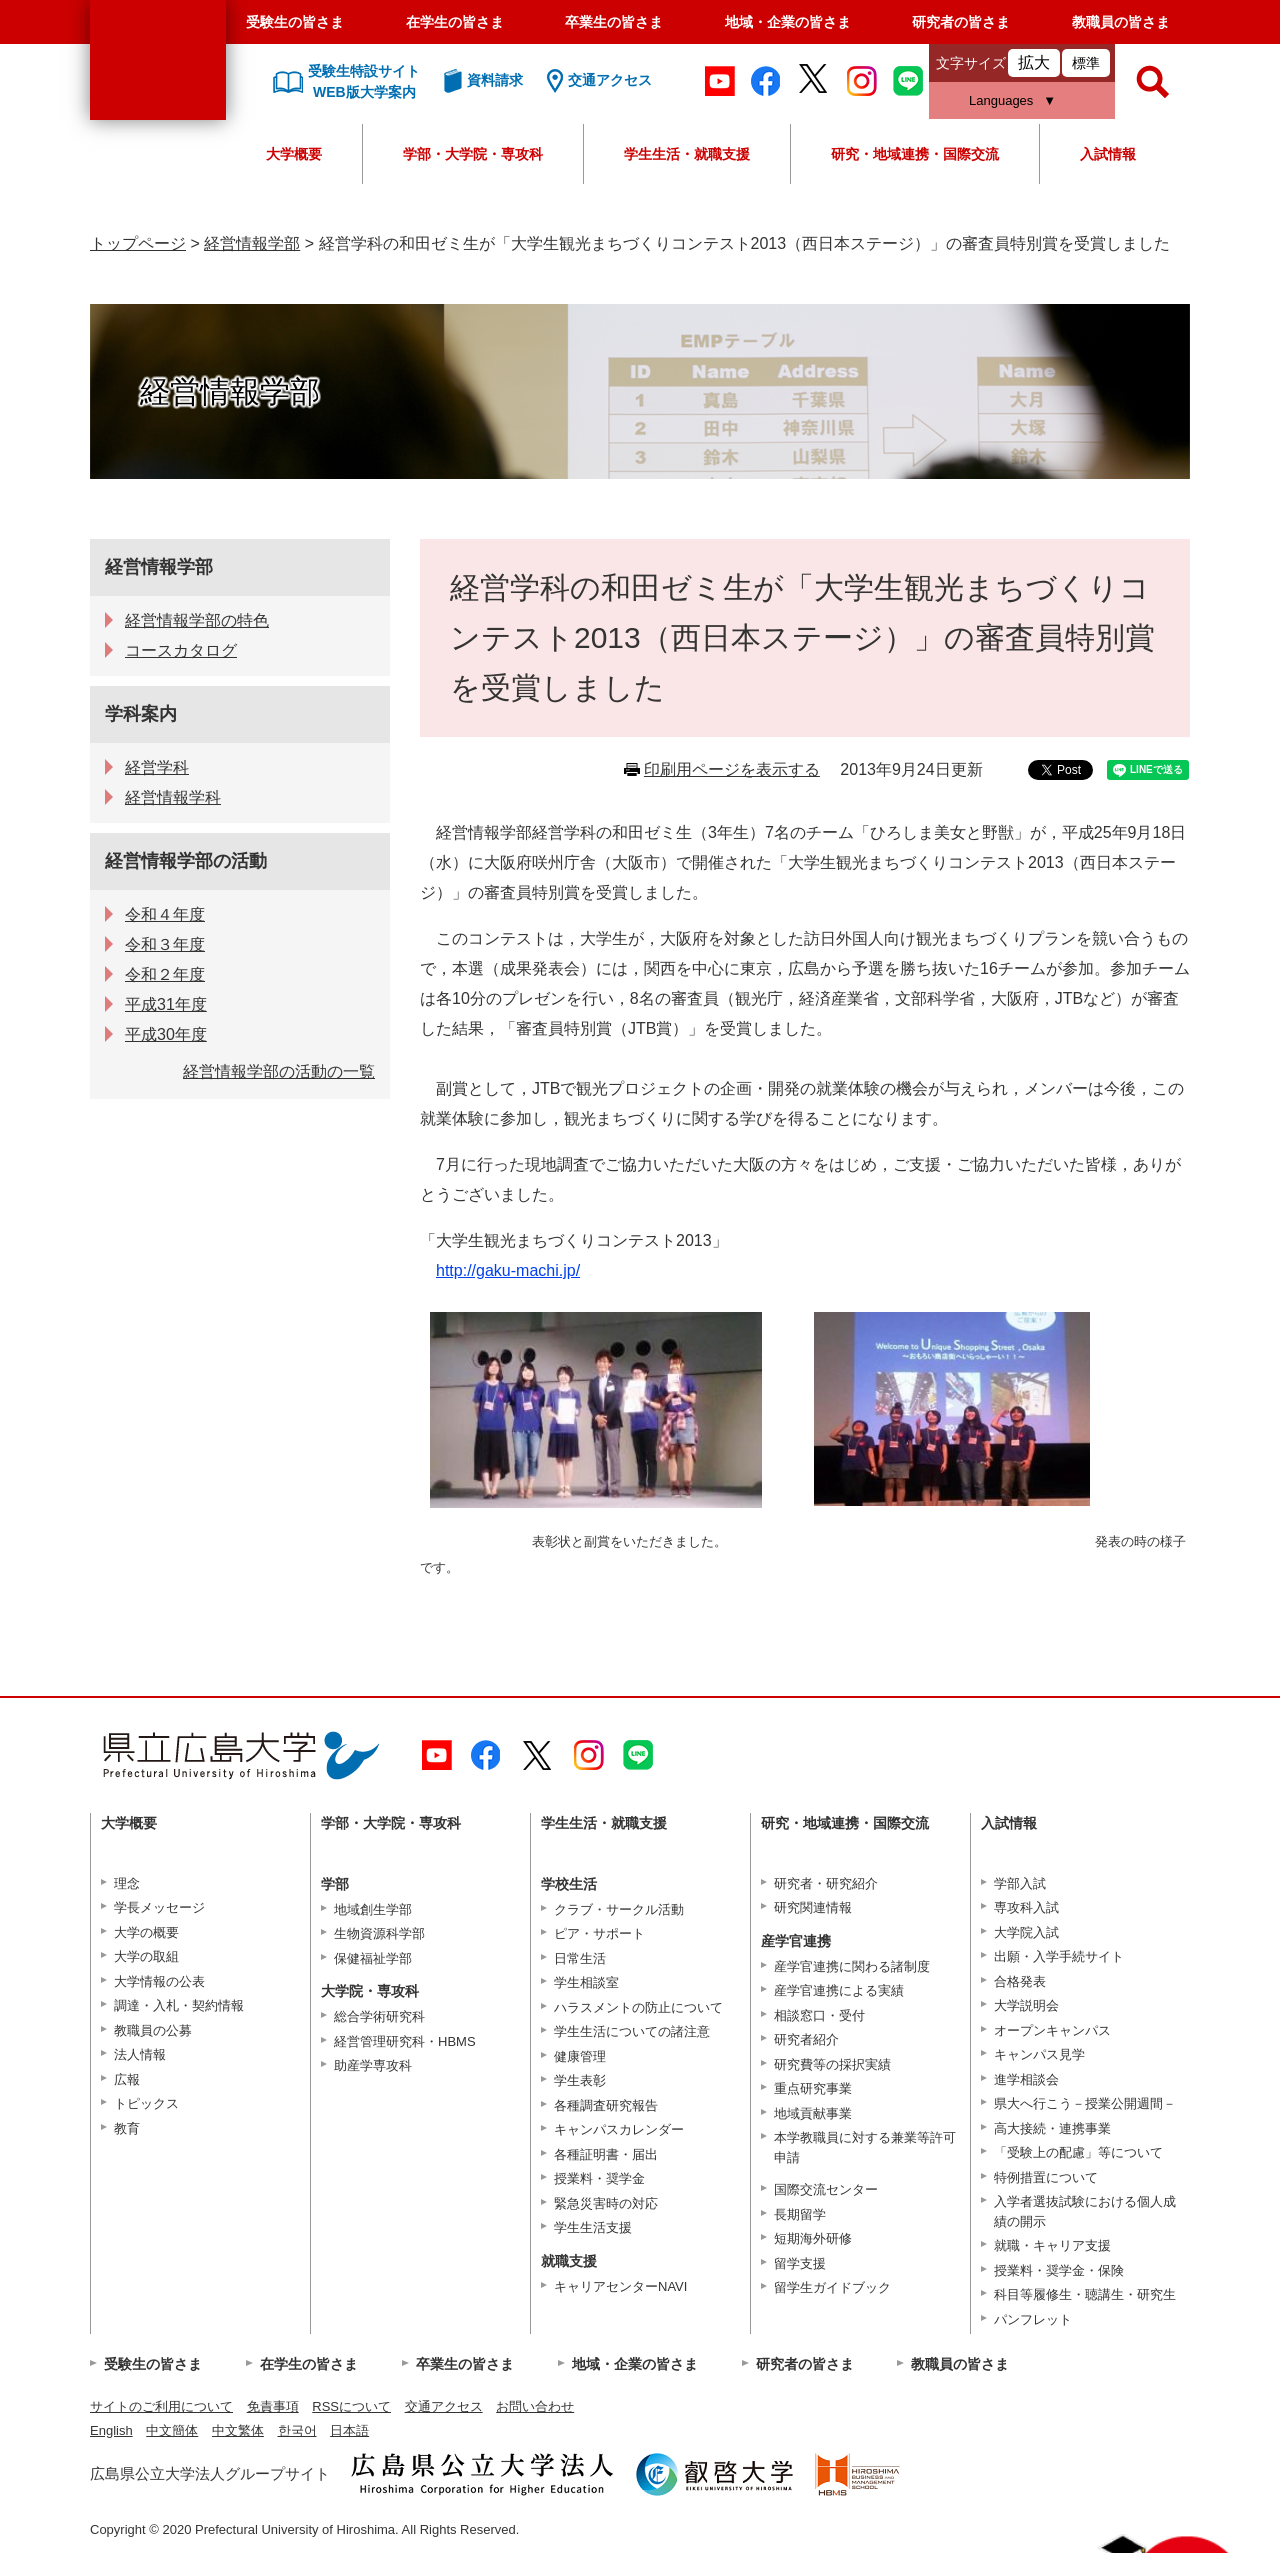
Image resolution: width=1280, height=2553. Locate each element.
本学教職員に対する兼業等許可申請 (865, 2147)
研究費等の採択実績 (832, 2064)
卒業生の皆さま (614, 22)
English (111, 2430)
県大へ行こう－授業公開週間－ (1085, 2103)
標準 (1086, 63)
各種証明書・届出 (606, 2154)
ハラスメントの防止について (638, 2007)
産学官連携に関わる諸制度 (852, 1966)
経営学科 (157, 767)
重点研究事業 (813, 2088)
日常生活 (580, 1958)
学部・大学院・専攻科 (473, 154)
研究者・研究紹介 (826, 1883)
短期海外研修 (813, 2238)
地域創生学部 (373, 1909)
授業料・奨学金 (599, 2178)
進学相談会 (1026, 2079)
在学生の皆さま (455, 22)
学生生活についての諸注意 (632, 2031)
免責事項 (273, 2406)
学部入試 (1020, 1883)
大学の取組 (146, 1956)
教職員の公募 (153, 2030)
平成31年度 (166, 1004)
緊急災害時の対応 (606, 2203)
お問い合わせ (535, 2406)
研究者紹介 (806, 2039)
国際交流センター (826, 2189)
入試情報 (1108, 154)
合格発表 (1020, 1981)
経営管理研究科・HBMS (405, 2041)
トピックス (146, 2103)
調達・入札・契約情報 (179, 2005)
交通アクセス (444, 2406)
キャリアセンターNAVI (620, 2286)
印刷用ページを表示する (732, 769)
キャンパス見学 (1039, 2054)
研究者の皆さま (961, 22)
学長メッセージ (159, 1907)
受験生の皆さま (295, 22)
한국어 (297, 2430)
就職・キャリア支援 (1052, 2245)
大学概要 (294, 154)
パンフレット (1033, 2319)
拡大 (1034, 62)
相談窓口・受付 (819, 2015)
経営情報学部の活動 (186, 861)
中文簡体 (172, 2430)
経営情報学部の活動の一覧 (279, 1071)
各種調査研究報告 (606, 2105)
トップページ (138, 243)
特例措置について (1046, 2177)
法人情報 (140, 2054)
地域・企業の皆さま (788, 22)
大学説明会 (1026, 2005)
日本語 (349, 2430)
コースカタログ (181, 650)
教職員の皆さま (1121, 22)
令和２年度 (165, 974)
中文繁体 (238, 2430)
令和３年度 (165, 944)
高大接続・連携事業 (1052, 2128)
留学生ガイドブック (832, 2287)
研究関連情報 (813, 1907)
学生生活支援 (593, 2227)
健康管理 (580, 2056)
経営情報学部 (252, 243)
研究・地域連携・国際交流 (915, 154)
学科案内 (141, 714)
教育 (127, 2128)
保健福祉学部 (373, 1958)
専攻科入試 (1026, 1907)
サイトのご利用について (161, 2406)
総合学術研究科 (379, 2016)
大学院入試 (1026, 1932)
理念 (127, 1883)
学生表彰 (580, 2080)
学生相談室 (586, 1982)
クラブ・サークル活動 (619, 1909)
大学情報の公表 (159, 1981)
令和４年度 (165, 914)
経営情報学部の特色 (197, 620)
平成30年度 (166, 1034)
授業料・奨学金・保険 (1059, 2270)
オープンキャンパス (1052, 2030)
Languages (1001, 100)
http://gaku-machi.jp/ (508, 1270)
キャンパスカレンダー (619, 2129)
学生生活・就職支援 (687, 154)
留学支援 (800, 2263)
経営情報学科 (173, 797)
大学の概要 (146, 1932)
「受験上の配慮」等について (1078, 2152)
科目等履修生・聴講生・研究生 (1085, 2294)
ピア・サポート (599, 1933)
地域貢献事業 (813, 2113)
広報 (127, 2079)
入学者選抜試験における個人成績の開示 (1085, 2211)
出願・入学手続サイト (1059, 1956)
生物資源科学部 (379, 1933)
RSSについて (351, 2406)
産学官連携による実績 (839, 1990)
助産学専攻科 (373, 2065)
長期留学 (800, 2214)
